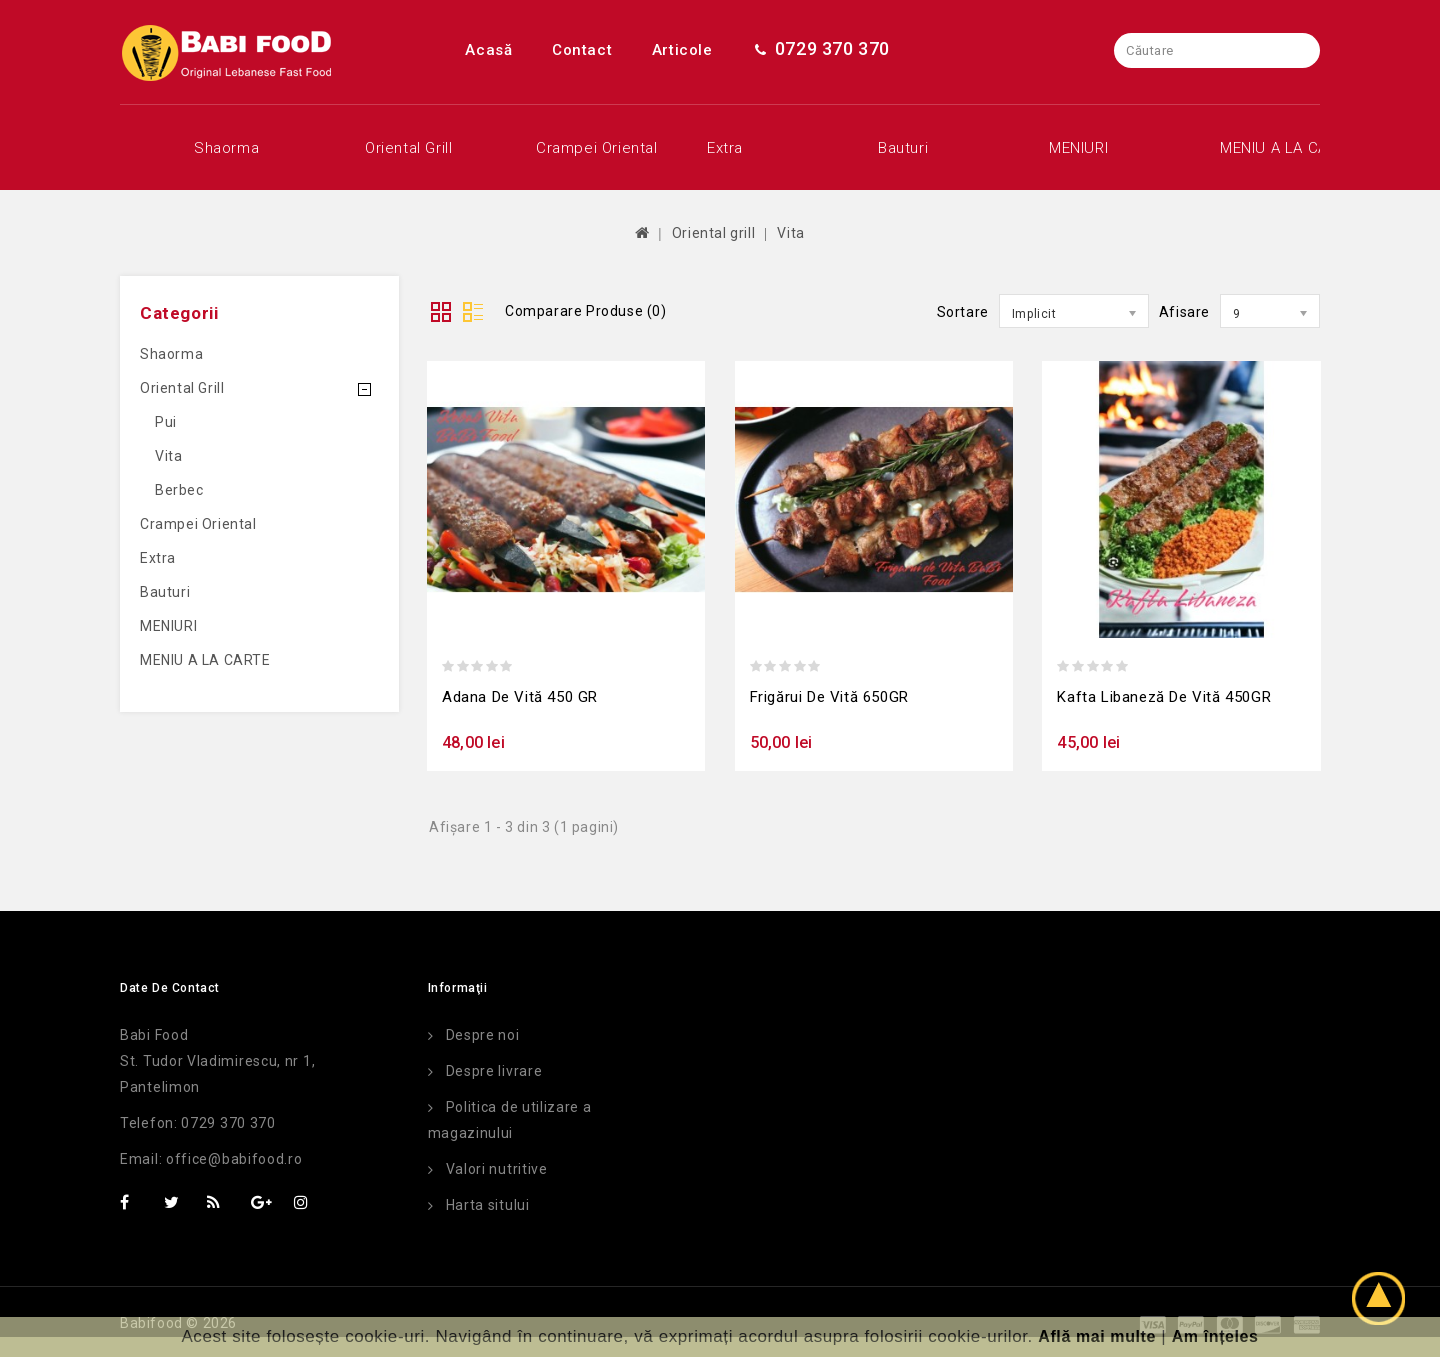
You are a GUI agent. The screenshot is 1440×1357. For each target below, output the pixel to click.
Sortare (963, 312)
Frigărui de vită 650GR (829, 697)
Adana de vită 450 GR (520, 697)
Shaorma (226, 148)
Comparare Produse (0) (586, 311)
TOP (1385, 1301)
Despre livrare (494, 1071)
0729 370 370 (821, 48)
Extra (725, 148)
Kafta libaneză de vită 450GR (1164, 697)
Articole (682, 50)
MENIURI (1078, 148)
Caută (1302, 50)
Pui (166, 422)
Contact (582, 50)
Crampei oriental (584, 148)
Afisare (1184, 312)
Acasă (488, 50)
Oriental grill (408, 148)
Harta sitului (488, 1205)
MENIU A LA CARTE (1268, 148)
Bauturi (903, 148)
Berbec (179, 490)
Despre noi (483, 1035)
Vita (790, 233)
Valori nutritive (497, 1169)
